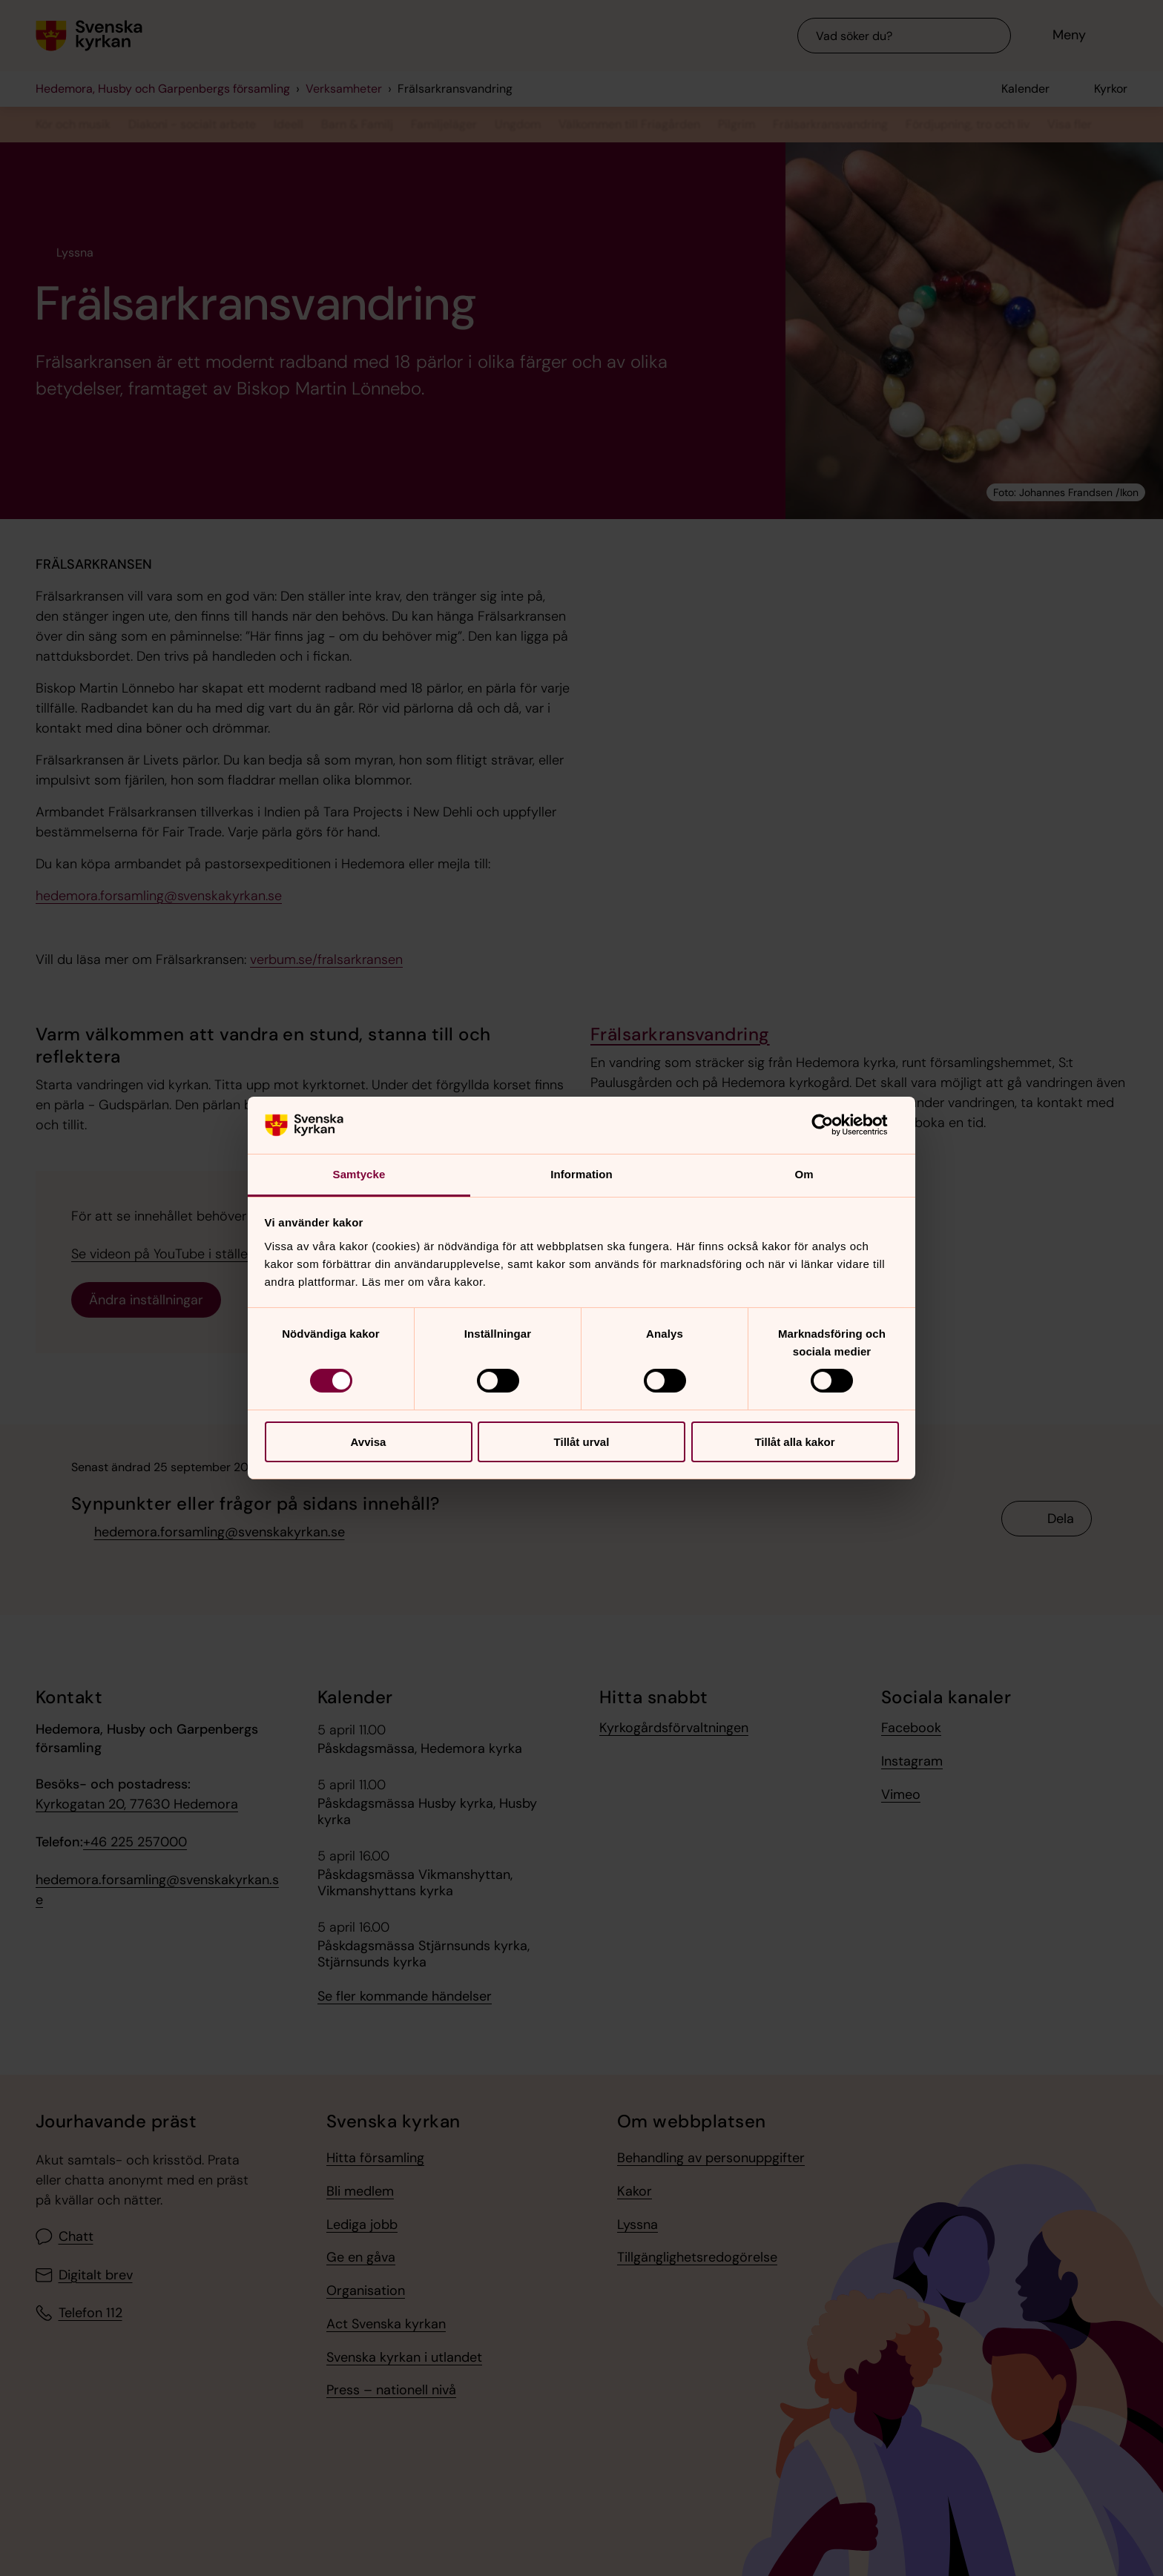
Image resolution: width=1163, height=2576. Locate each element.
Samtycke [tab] (359, 1174)
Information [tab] (581, 1174)
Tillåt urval (582, 1442)
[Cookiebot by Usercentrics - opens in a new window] (834, 1125)
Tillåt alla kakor (794, 1442)
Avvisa (368, 1442)
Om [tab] (803, 1174)
